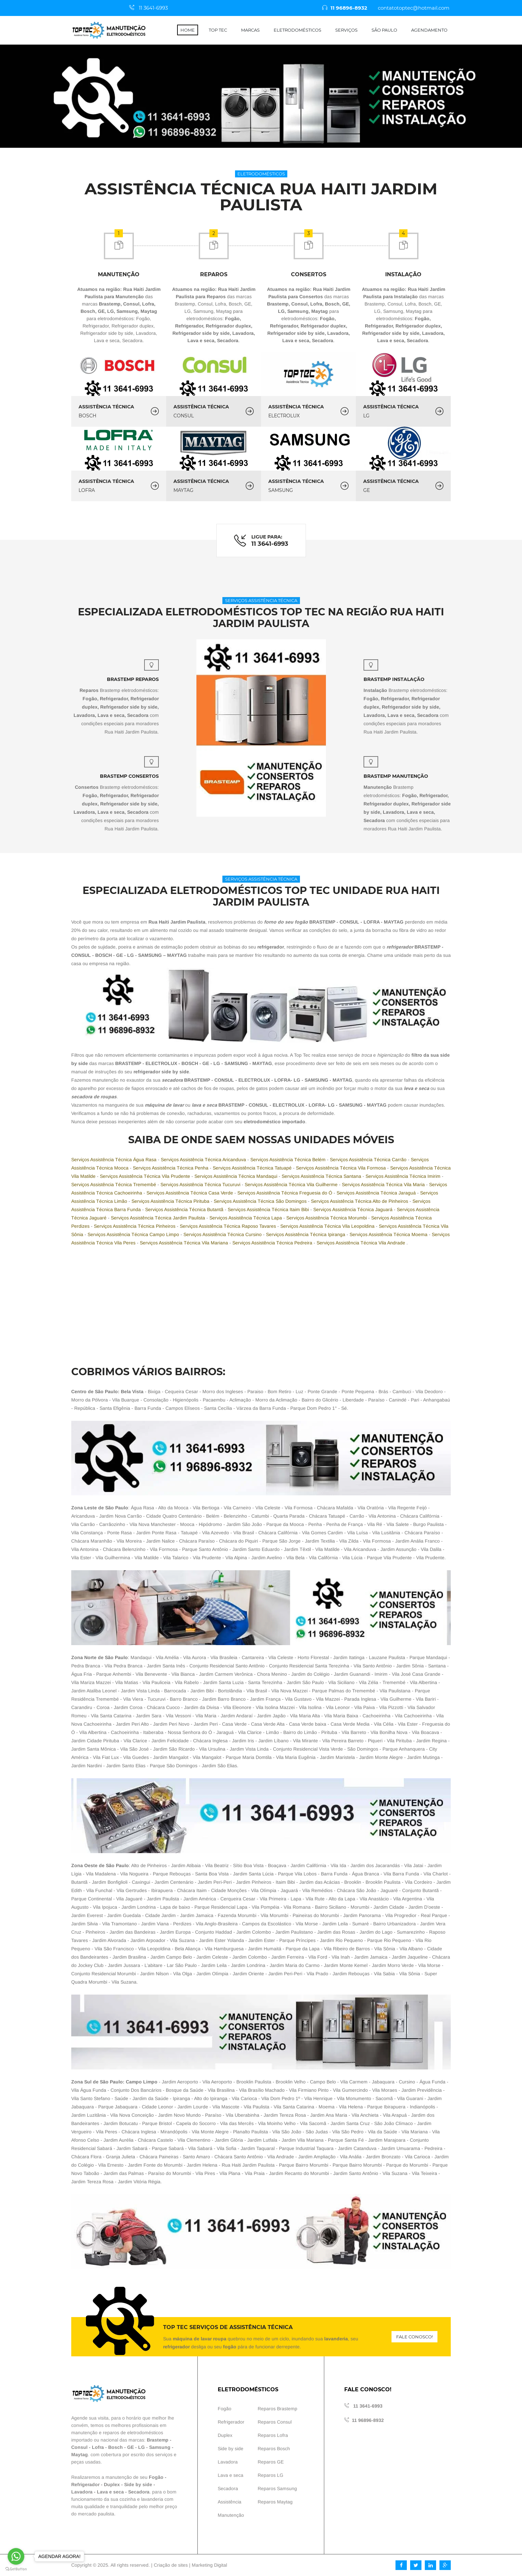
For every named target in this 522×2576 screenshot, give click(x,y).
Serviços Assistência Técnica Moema (389, 1234)
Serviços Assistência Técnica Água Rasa (114, 1159)
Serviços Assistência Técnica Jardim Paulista (158, 1217)
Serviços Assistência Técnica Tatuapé (253, 1168)
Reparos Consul (275, 2422)
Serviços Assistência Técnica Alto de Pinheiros (360, 1201)
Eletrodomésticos (297, 30)
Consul (79, 2447)
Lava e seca (110, 2491)
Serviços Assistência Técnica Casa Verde (190, 1192)
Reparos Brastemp (277, 2408)
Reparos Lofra (273, 2435)
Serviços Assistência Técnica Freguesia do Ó (285, 1192)
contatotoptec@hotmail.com (415, 8)
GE (130, 2447)
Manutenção (231, 2515)
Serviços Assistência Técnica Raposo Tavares (228, 1226)
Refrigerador (85, 2484)
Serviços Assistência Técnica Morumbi (327, 1217)
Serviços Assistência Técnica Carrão (369, 1159)
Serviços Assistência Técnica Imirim (404, 1176)
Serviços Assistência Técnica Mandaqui (236, 1176)
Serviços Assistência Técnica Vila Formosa (341, 1168)
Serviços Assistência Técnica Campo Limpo (134, 1234)
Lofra (98, 2447)
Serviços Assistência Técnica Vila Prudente (145, 1176)
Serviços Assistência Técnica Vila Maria (384, 1184)
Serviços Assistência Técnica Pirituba (171, 1201)
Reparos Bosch (274, 2448)
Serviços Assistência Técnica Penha (171, 1168)
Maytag (79, 2454)
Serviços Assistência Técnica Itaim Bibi (269, 1209)
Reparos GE (271, 2462)
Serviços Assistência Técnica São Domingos (261, 1201)
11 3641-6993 (154, 8)
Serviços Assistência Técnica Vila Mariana (184, 1242)
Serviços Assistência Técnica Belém (288, 1159)
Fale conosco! (414, 2336)
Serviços (346, 30)
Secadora (138, 2491)
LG (141, 2447)
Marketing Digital (209, 2565)
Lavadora (82, 2491)
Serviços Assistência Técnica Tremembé (114, 1184)
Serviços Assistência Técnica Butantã (185, 1209)
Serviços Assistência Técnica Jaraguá (377, 1192)
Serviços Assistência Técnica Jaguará (353, 1209)
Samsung (159, 2447)
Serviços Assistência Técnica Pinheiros (135, 1226)
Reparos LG (270, 2475)
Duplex (112, 2484)
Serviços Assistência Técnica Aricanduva (204, 1159)
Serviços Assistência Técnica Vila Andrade (361, 1242)
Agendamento (429, 30)
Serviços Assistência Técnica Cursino (223, 1234)
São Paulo (384, 30)
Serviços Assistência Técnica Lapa (246, 1217)
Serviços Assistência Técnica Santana (322, 1176)
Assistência (229, 2501)
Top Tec (218, 30)
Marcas (250, 30)
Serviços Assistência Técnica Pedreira (273, 1242)
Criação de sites (171, 2565)
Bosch (115, 2447)
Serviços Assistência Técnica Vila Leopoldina (328, 1226)
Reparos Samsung (277, 2488)
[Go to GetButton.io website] (16, 2569)
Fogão (156, 2477)
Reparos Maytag (275, 2501)
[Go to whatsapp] (16, 2556)
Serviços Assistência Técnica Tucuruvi (201, 1184)
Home (187, 30)
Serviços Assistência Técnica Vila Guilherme (292, 1184)
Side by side (138, 2484)
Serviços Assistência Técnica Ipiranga (306, 1234)
